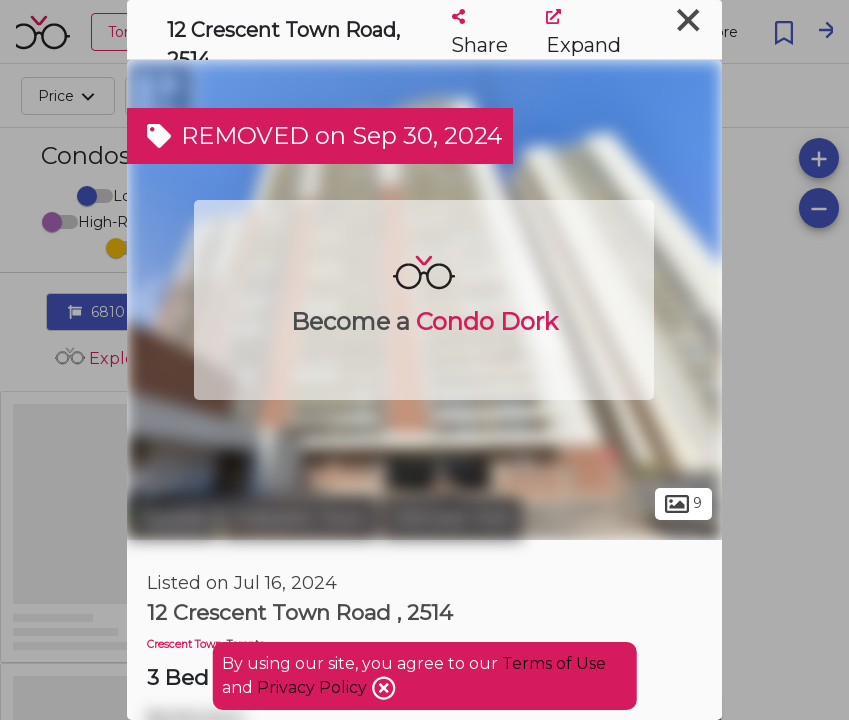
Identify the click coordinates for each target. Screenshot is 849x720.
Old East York (452, 518)
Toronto (172, 518)
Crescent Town (299, 518)
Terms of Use (554, 663)
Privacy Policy (314, 687)
